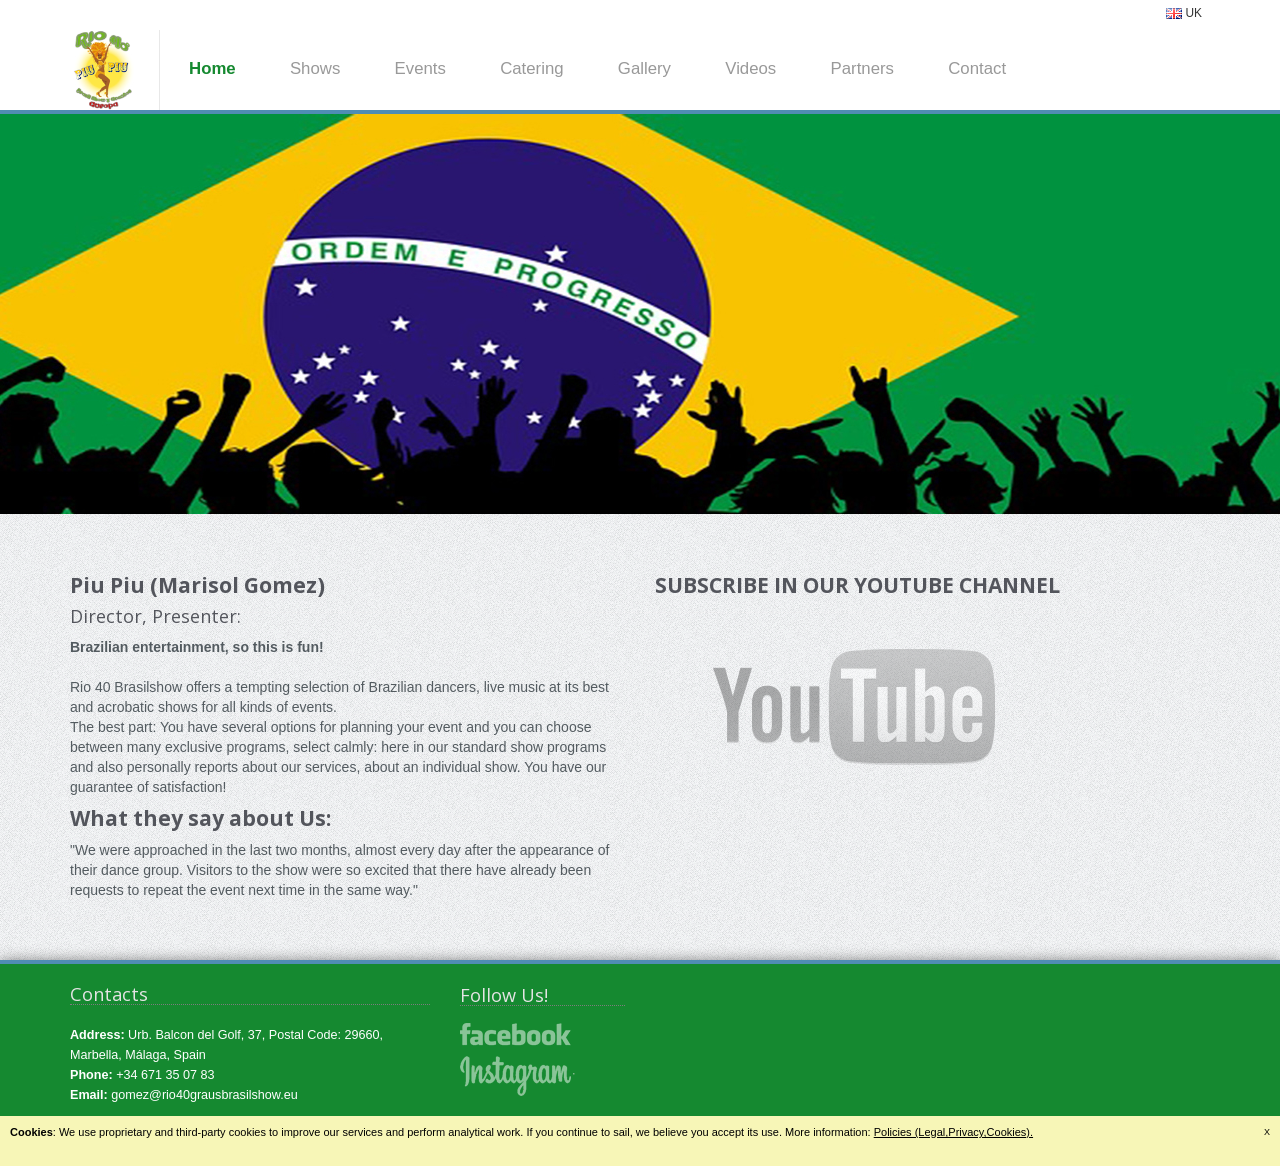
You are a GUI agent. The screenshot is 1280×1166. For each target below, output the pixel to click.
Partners (862, 68)
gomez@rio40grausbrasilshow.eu (204, 1095)
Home (212, 68)
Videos (750, 68)
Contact (977, 68)
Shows (315, 68)
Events (420, 68)
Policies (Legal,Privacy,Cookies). (953, 1132)
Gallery (644, 68)
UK (1184, 13)
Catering (531, 68)
